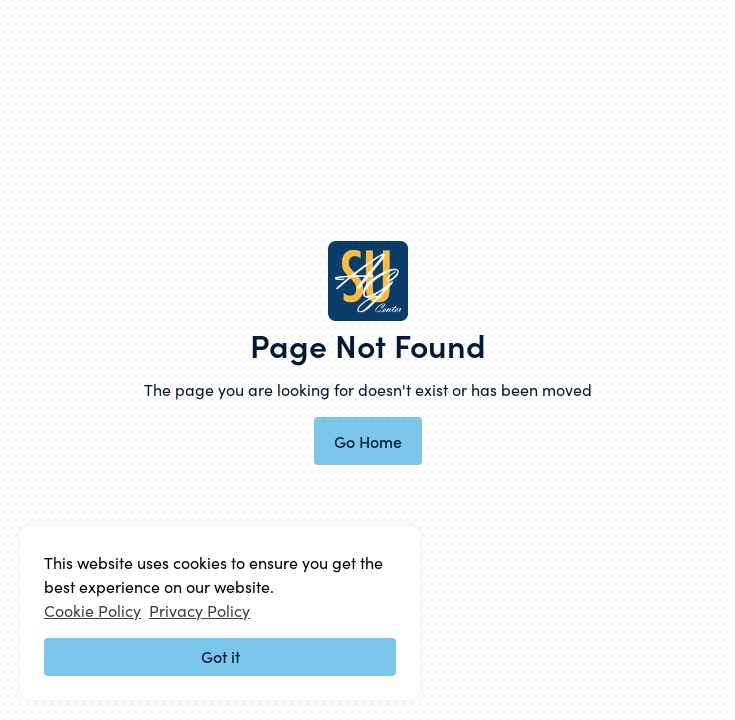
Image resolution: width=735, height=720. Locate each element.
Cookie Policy (92, 610)
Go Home (368, 441)
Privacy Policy (199, 610)
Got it (220, 656)
